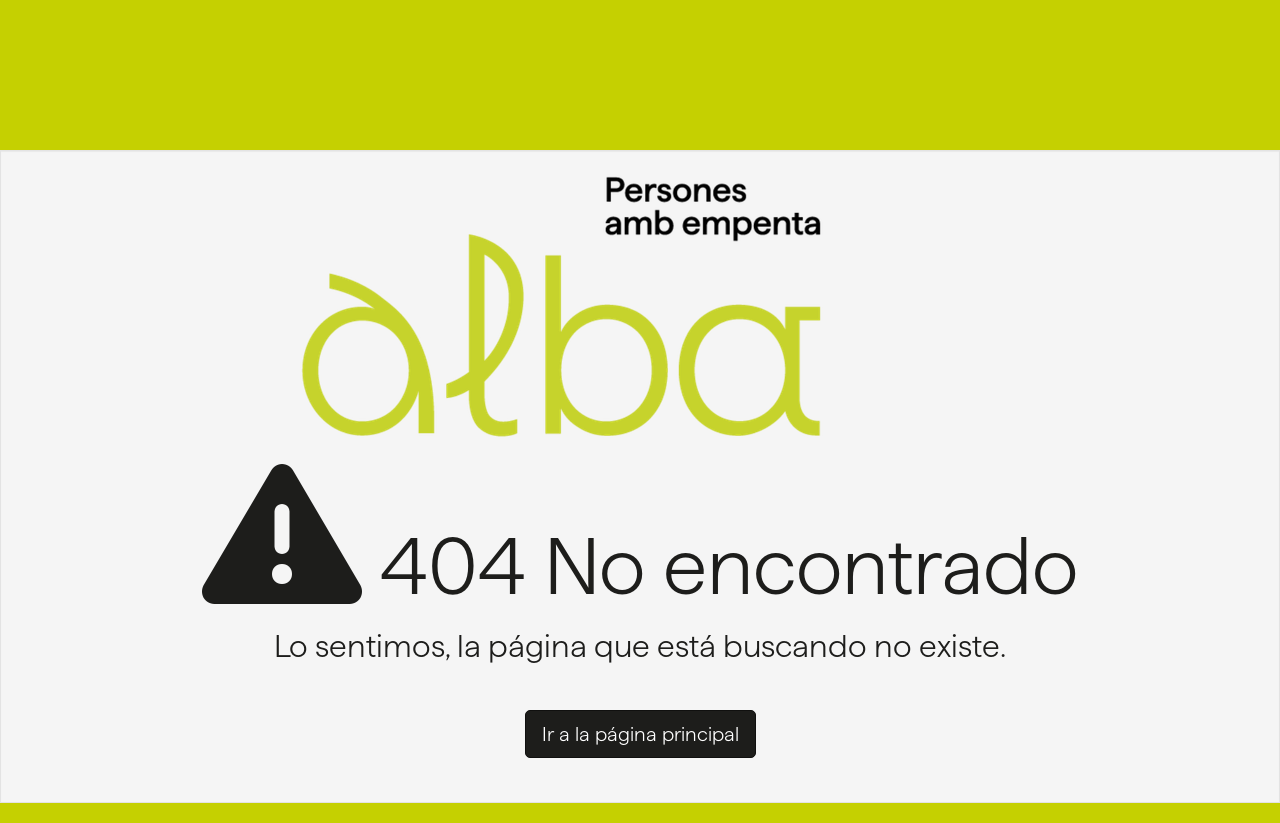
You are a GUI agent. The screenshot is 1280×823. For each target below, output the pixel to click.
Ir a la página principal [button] (640, 734)
